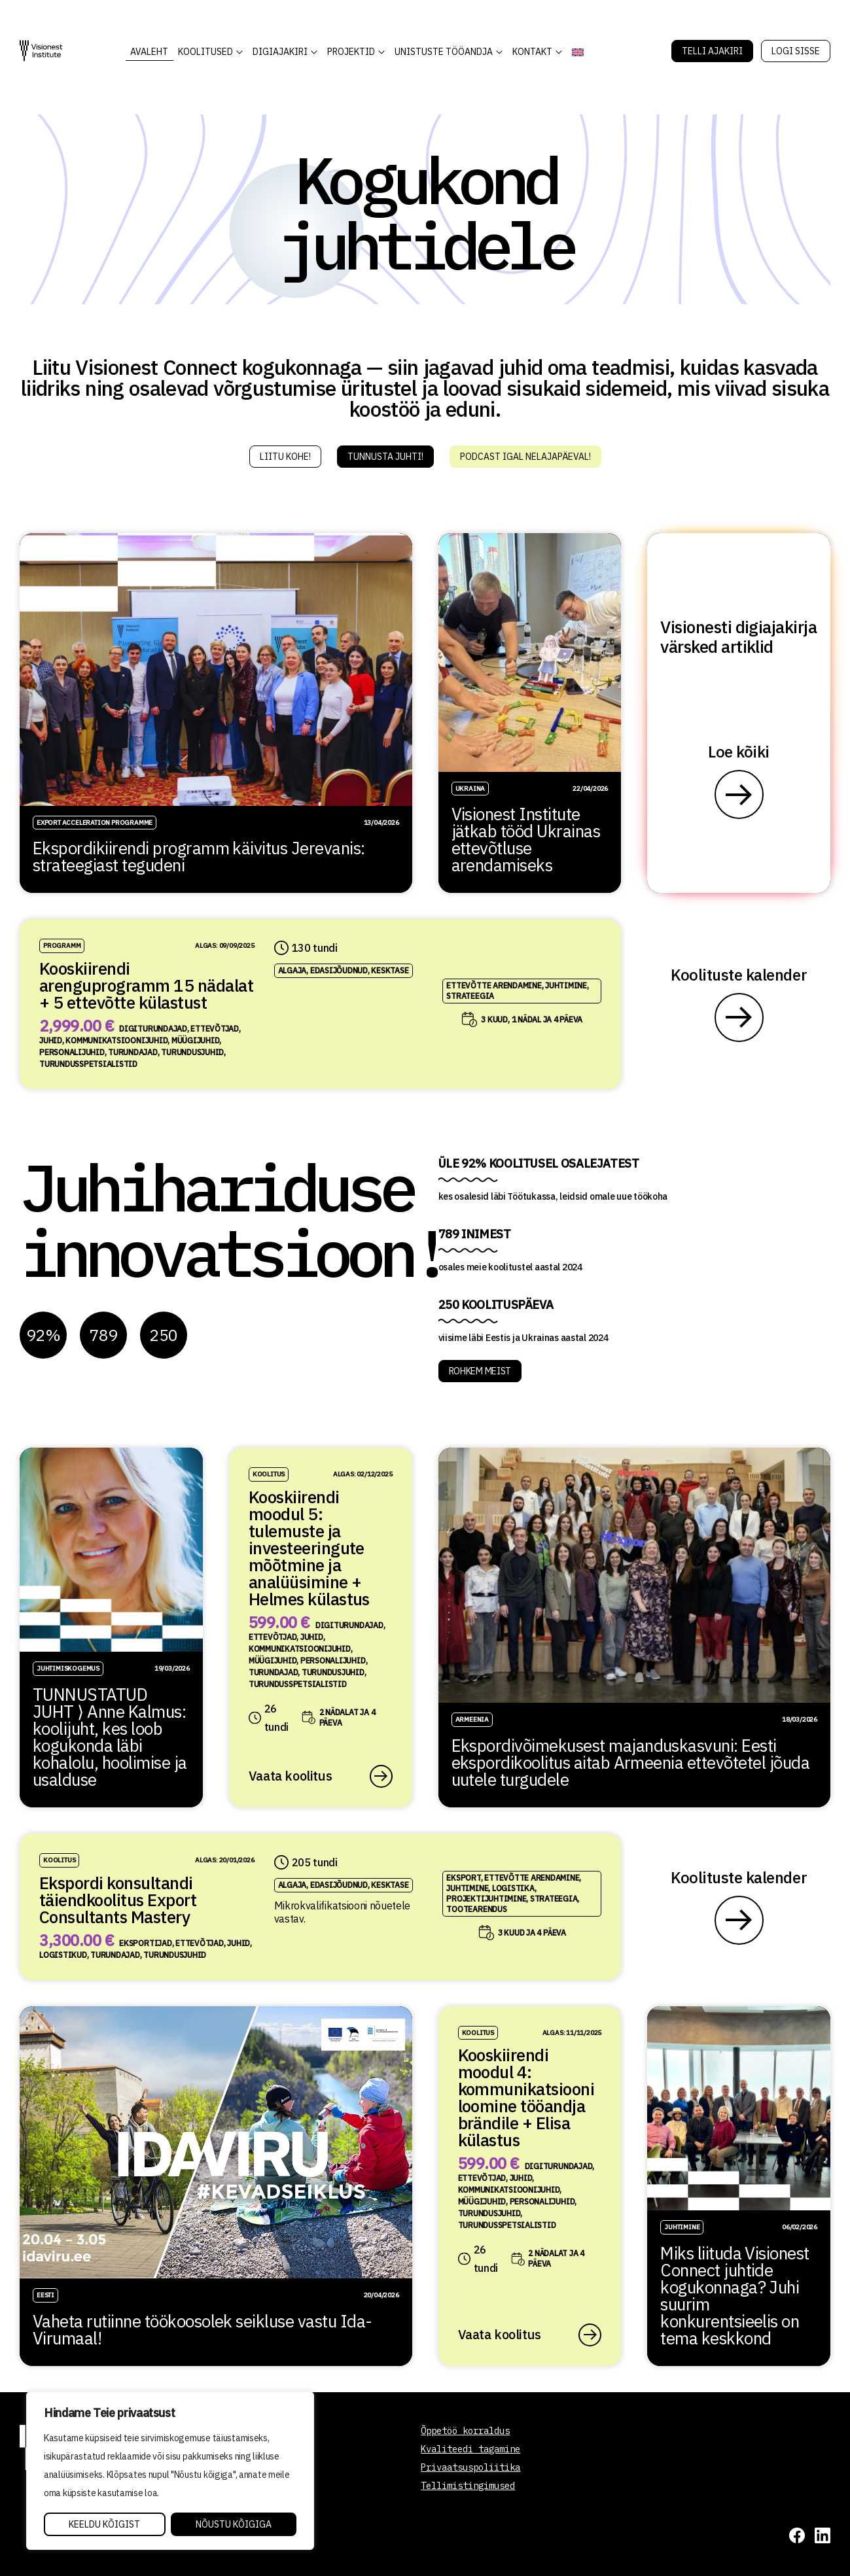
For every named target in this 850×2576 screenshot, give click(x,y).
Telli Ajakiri (712, 51)
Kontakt (532, 52)
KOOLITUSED (205, 52)
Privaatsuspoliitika (470, 2467)
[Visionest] (41, 50)
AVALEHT (149, 52)
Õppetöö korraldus (465, 2431)
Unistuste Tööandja (444, 52)
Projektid (351, 52)
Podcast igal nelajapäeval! (525, 456)
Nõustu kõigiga (234, 2524)
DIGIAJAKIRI (280, 52)
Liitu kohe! (285, 456)
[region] (170, 2471)
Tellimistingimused (468, 2486)
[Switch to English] (578, 52)
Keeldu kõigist (104, 2524)
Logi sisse (795, 51)
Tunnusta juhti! (385, 456)
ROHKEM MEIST (480, 1371)
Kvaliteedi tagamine (470, 2449)
